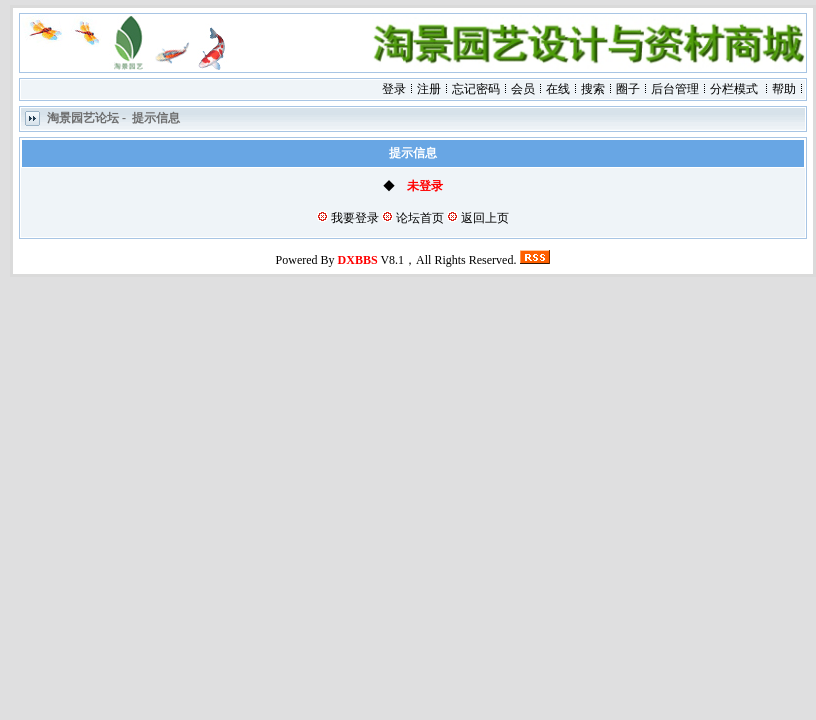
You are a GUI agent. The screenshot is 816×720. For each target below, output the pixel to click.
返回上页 (485, 218)
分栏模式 (734, 89)
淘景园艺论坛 (83, 119)
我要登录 (355, 218)
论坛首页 (420, 218)
